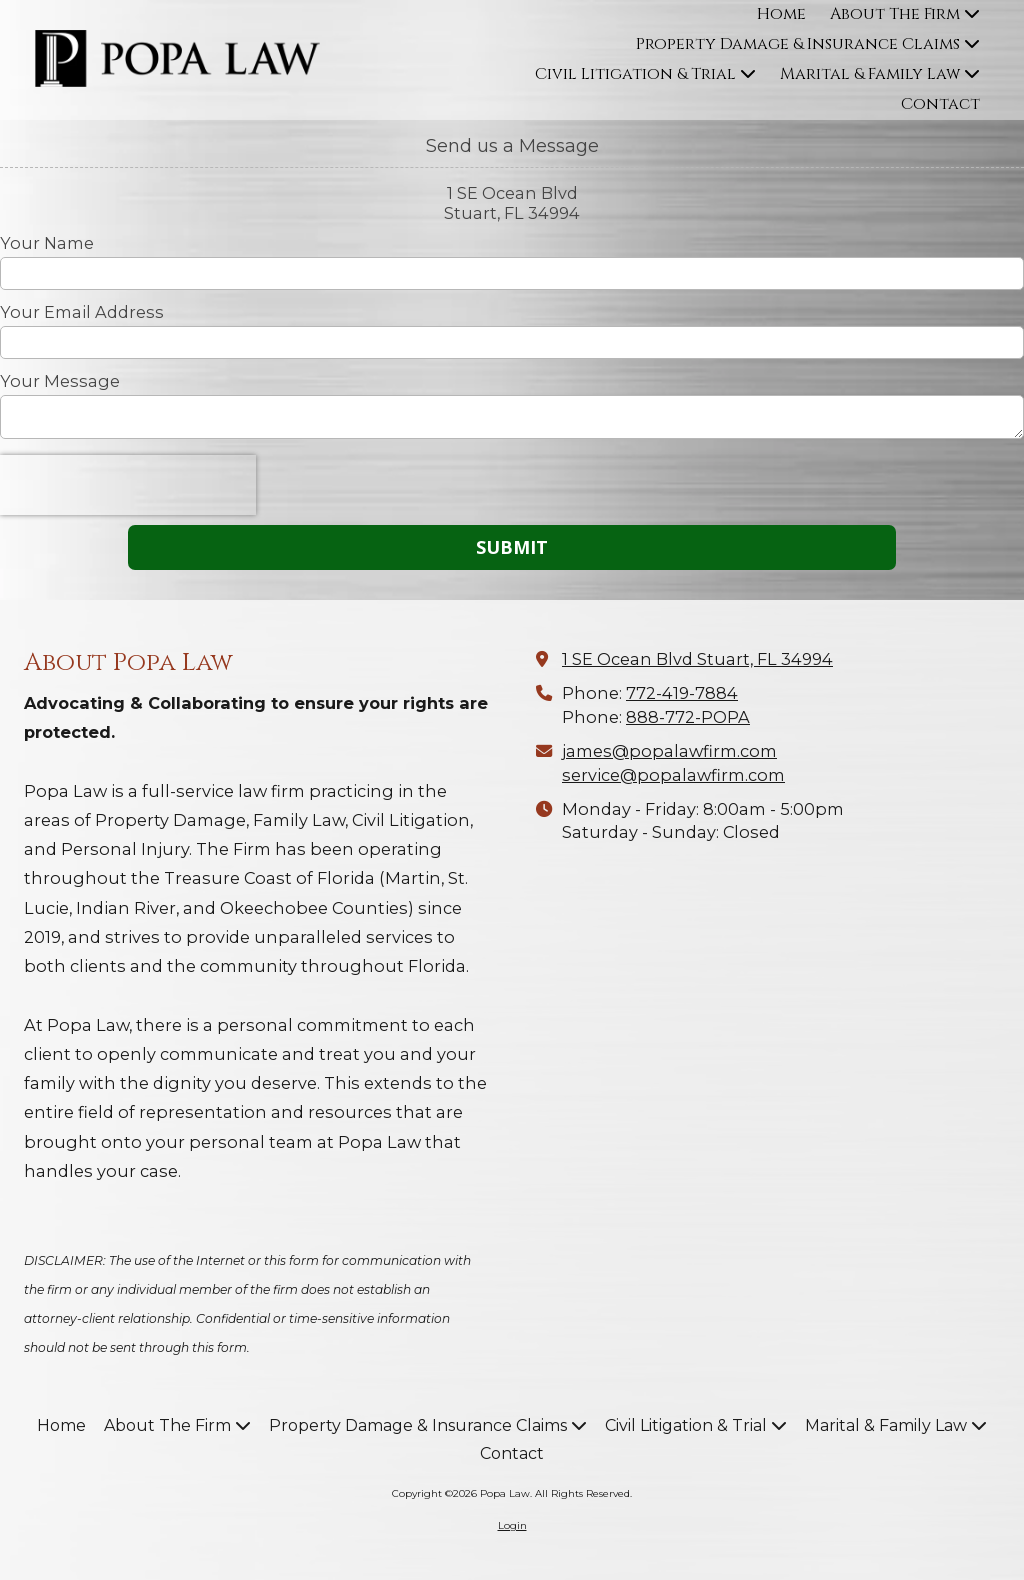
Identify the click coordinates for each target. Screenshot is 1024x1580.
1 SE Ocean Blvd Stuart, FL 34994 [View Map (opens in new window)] (697, 659)
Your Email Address (82, 312)
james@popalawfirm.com (669, 751)
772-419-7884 (682, 693)
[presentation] (128, 485)
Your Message (60, 381)
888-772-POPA (688, 717)
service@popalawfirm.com (673, 775)
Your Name (47, 243)
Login (512, 1525)
